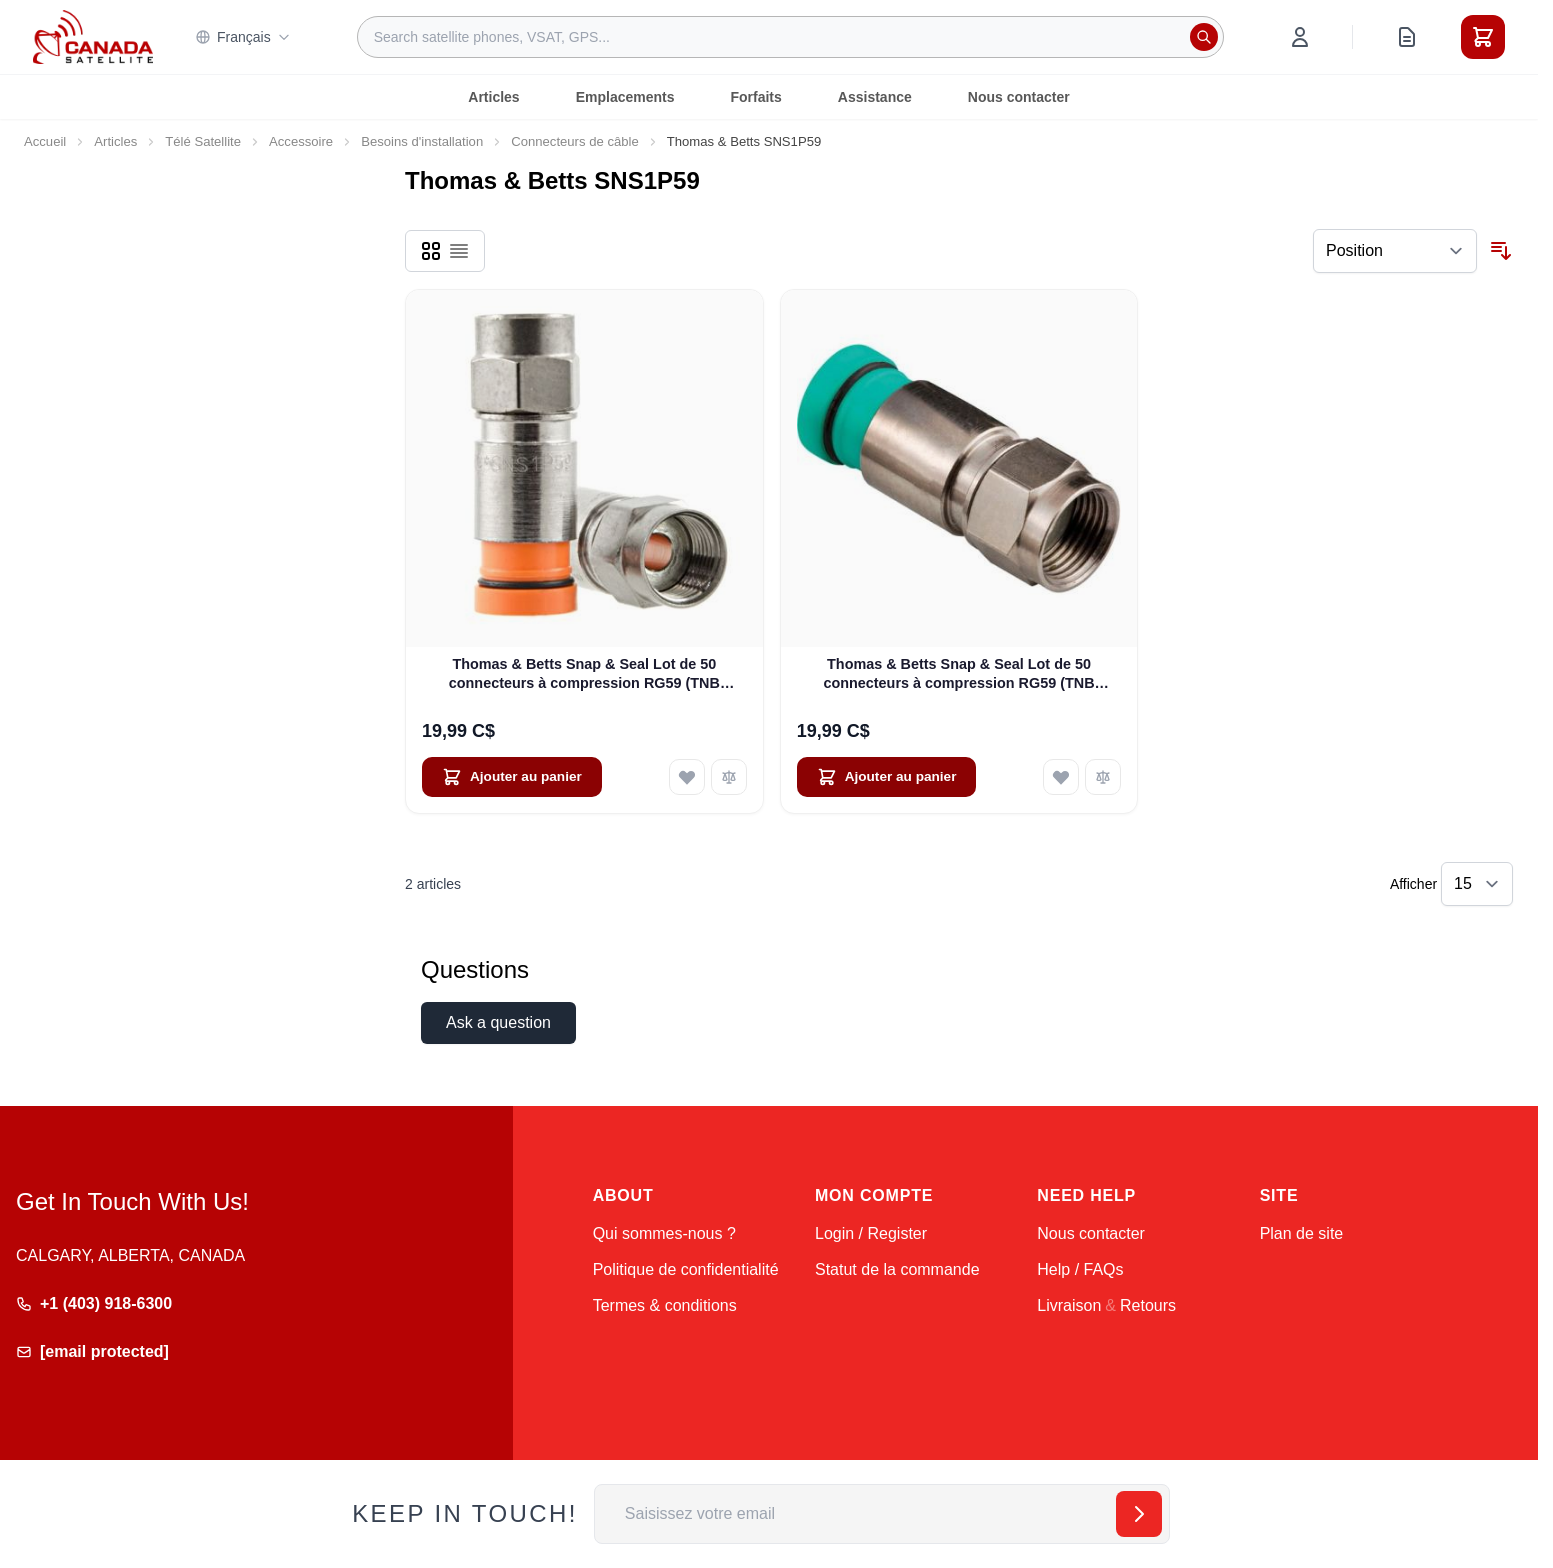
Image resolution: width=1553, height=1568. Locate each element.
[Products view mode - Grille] (431, 251)
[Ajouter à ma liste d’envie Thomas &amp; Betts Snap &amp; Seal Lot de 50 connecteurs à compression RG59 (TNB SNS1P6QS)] (1061, 777)
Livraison (1069, 1305)
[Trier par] (1395, 251)
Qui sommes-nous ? (664, 1233)
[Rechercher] (1204, 37)
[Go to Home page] (93, 37)
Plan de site (1302, 1233)
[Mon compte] (1300, 37)
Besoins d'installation (422, 141)
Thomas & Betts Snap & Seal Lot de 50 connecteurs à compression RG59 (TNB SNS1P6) (584, 675)
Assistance (875, 97)
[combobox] (790, 37)
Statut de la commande (897, 1269)
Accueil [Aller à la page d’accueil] (45, 141)
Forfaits (755, 97)
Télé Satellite (203, 141)
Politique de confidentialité (686, 1269)
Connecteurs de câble (575, 141)
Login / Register (871, 1233)
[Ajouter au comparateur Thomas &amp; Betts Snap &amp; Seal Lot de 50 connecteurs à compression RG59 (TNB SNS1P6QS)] (1103, 777)
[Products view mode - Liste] (459, 251)
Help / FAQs (1080, 1269)
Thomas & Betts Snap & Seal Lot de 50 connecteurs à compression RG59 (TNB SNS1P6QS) (958, 675)
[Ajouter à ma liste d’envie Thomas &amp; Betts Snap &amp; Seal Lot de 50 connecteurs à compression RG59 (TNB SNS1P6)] (687, 777)
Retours (1148, 1305)
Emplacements (625, 97)
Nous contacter (1019, 97)
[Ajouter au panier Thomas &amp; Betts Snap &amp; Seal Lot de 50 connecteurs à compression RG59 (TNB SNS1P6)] (512, 777)
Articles (493, 97)
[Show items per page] (1477, 884)
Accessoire (301, 141)
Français (243, 37)
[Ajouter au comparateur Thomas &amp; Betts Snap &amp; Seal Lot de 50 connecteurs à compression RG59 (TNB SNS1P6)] (729, 777)
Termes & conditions (665, 1305)
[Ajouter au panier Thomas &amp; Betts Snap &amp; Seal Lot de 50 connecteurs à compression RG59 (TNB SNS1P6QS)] (887, 777)
